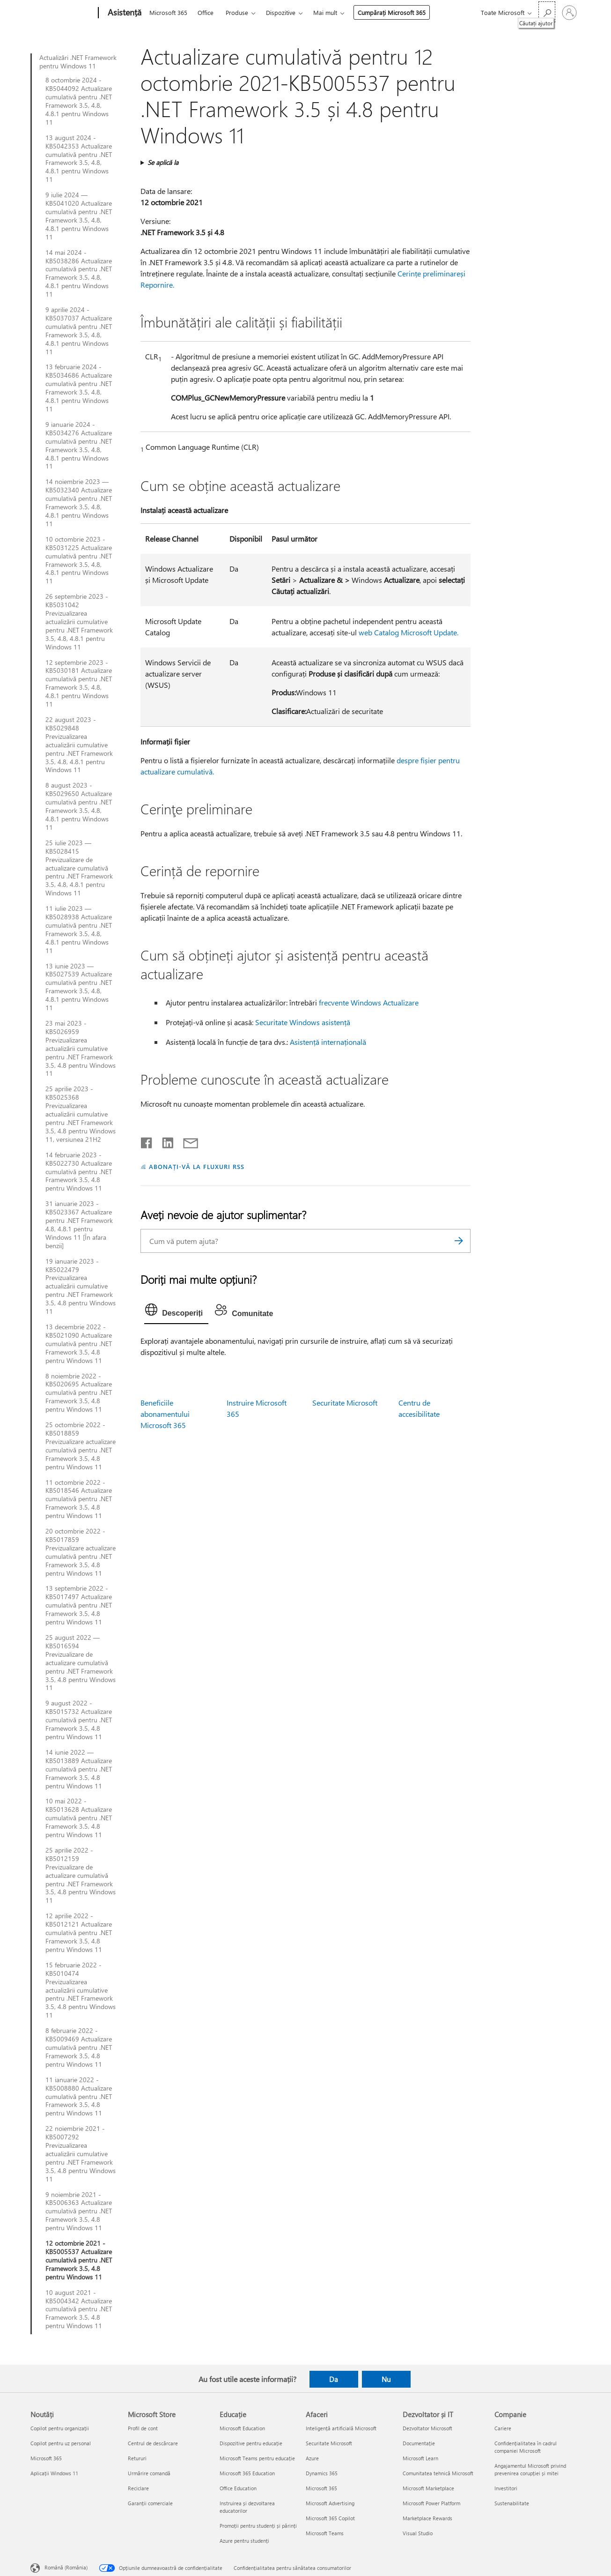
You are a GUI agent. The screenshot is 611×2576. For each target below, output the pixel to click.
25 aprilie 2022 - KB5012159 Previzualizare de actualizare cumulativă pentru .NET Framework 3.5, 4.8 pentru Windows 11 (80, 1875)
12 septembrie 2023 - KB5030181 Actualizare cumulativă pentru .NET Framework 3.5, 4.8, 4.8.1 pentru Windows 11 (78, 683)
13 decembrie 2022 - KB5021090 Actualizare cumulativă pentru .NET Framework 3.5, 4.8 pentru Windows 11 (78, 1344)
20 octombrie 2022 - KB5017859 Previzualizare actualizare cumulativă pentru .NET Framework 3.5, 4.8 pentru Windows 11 (80, 1552)
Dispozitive (280, 12)
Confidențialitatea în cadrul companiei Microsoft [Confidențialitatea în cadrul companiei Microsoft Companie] (525, 2447)
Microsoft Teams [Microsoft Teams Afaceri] (325, 2533)
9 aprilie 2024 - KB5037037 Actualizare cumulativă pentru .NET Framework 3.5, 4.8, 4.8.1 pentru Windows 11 (78, 330)
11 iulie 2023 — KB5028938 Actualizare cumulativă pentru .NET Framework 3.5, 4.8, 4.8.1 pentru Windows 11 (78, 929)
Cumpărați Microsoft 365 (392, 12)
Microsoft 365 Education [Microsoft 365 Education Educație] (247, 2473)
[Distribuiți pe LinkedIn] (164, 1141)
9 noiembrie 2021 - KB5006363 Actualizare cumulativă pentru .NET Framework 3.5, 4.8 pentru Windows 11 (78, 2211)
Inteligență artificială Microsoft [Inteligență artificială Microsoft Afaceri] (341, 2428)
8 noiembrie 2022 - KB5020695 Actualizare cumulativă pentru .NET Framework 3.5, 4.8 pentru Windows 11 (78, 1393)
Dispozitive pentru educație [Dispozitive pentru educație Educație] (251, 2443)
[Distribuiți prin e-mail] (186, 1141)
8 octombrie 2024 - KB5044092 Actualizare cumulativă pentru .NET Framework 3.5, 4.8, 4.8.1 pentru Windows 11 (78, 101)
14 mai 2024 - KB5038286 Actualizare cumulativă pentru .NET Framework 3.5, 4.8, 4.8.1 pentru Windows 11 (78, 273)
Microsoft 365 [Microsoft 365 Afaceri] (321, 2488)
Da (333, 2379)
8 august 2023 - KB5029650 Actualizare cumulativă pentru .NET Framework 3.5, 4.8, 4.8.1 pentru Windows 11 (78, 806)
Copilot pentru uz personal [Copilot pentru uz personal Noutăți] (60, 2443)
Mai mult (325, 12)
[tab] (176, 1312)
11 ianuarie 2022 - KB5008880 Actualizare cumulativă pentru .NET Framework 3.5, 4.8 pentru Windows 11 (78, 2097)
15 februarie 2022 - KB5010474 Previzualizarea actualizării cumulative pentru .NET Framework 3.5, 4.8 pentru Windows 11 (80, 1990)
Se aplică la (162, 162)
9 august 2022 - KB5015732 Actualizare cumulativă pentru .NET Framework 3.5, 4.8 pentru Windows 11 (78, 1720)
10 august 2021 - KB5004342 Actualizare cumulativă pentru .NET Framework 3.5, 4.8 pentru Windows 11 (78, 2309)
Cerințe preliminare (429, 273)
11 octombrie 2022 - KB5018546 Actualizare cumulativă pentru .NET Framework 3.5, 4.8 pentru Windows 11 (78, 1499)
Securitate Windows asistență (302, 1022)
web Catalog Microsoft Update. (408, 632)
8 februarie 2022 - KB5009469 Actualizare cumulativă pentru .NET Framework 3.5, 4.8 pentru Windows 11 (78, 2047)
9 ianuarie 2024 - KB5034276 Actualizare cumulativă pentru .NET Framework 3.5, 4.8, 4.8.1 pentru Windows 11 (78, 445)
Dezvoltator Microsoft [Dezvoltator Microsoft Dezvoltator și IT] (427, 2428)
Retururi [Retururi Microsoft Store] (137, 2458)
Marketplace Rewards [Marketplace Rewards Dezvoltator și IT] (427, 2518)
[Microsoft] (62, 13)
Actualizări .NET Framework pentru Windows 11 (78, 61)
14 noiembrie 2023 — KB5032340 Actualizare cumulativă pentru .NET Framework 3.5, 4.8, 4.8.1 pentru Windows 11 (78, 502)
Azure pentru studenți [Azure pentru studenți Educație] (244, 2540)
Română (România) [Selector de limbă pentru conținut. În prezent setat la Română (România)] (66, 2566)
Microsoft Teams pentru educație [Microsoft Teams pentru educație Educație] (257, 2458)
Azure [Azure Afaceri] (312, 2458)
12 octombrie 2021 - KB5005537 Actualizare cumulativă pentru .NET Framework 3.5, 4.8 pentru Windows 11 (78, 2260)
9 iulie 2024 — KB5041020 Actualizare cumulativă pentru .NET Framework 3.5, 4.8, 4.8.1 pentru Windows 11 (78, 216)
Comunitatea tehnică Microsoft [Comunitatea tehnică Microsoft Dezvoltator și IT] (438, 2473)
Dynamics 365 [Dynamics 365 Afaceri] (322, 2473)
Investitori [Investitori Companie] (505, 2488)
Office (205, 12)
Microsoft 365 (168, 12)
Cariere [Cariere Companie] (502, 2428)
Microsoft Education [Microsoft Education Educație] (242, 2428)
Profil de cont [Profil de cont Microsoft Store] (143, 2428)
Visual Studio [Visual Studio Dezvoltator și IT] (418, 2533)
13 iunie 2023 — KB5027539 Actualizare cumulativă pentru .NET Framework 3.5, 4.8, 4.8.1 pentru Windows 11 (78, 987)
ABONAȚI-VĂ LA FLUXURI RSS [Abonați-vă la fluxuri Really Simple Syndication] (196, 1166)
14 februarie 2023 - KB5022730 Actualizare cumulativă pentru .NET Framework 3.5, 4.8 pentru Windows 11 (78, 1172)
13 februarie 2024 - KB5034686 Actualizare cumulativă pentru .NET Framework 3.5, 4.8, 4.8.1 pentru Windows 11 (78, 388)
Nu (386, 2379)
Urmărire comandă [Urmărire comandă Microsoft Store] (149, 2473)
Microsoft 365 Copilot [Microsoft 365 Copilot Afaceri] (330, 2518)
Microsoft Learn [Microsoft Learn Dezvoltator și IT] (420, 2458)
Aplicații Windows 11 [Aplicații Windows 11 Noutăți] (54, 2473)
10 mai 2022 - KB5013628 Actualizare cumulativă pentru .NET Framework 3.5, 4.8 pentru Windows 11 (78, 1818)
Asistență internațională (328, 1042)
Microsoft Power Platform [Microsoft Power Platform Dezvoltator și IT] (431, 2503)
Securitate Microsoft (344, 1402)
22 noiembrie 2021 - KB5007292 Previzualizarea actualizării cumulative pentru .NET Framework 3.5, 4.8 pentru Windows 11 (80, 2153)
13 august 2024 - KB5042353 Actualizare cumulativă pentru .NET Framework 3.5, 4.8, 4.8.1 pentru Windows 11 (78, 159)
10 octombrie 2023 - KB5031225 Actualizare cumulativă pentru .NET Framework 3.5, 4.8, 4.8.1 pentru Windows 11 (78, 560)
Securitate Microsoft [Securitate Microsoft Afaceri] (329, 2443)
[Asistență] (123, 13)
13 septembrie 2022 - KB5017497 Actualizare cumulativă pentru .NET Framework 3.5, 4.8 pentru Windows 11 (78, 1605)
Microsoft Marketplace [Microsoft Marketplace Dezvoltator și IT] (428, 2488)
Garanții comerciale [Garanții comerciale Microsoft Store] (150, 2503)
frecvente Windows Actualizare (369, 1002)
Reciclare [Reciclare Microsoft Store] (138, 2488)
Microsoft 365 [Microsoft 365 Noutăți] (46, 2458)
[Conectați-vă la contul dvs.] (569, 12)
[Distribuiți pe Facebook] (147, 1141)
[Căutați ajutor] (546, 11)
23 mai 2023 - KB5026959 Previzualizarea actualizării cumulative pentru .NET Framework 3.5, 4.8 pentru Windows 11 (80, 1048)
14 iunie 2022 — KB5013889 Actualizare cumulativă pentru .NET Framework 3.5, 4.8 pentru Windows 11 (78, 1769)
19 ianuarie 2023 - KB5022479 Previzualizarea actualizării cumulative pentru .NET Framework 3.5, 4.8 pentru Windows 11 (80, 1286)
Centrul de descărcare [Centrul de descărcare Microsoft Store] (153, 2443)
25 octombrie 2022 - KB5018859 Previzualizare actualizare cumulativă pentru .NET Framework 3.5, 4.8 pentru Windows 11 (80, 1446)
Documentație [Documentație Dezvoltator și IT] (419, 2443)
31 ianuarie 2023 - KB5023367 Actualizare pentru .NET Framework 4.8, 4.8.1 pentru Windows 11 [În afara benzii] (79, 1224)
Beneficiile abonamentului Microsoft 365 (165, 1414)
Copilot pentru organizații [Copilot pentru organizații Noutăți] (59, 2428)
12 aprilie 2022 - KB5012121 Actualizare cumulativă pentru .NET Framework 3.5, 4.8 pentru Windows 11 (78, 1933)
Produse (237, 12)
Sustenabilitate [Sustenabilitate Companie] (511, 2503)
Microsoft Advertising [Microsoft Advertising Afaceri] (330, 2503)
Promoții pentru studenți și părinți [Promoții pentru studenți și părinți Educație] (258, 2525)
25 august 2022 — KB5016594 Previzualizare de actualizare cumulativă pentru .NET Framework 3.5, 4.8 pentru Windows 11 (80, 1662)
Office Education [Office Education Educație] (238, 2488)
